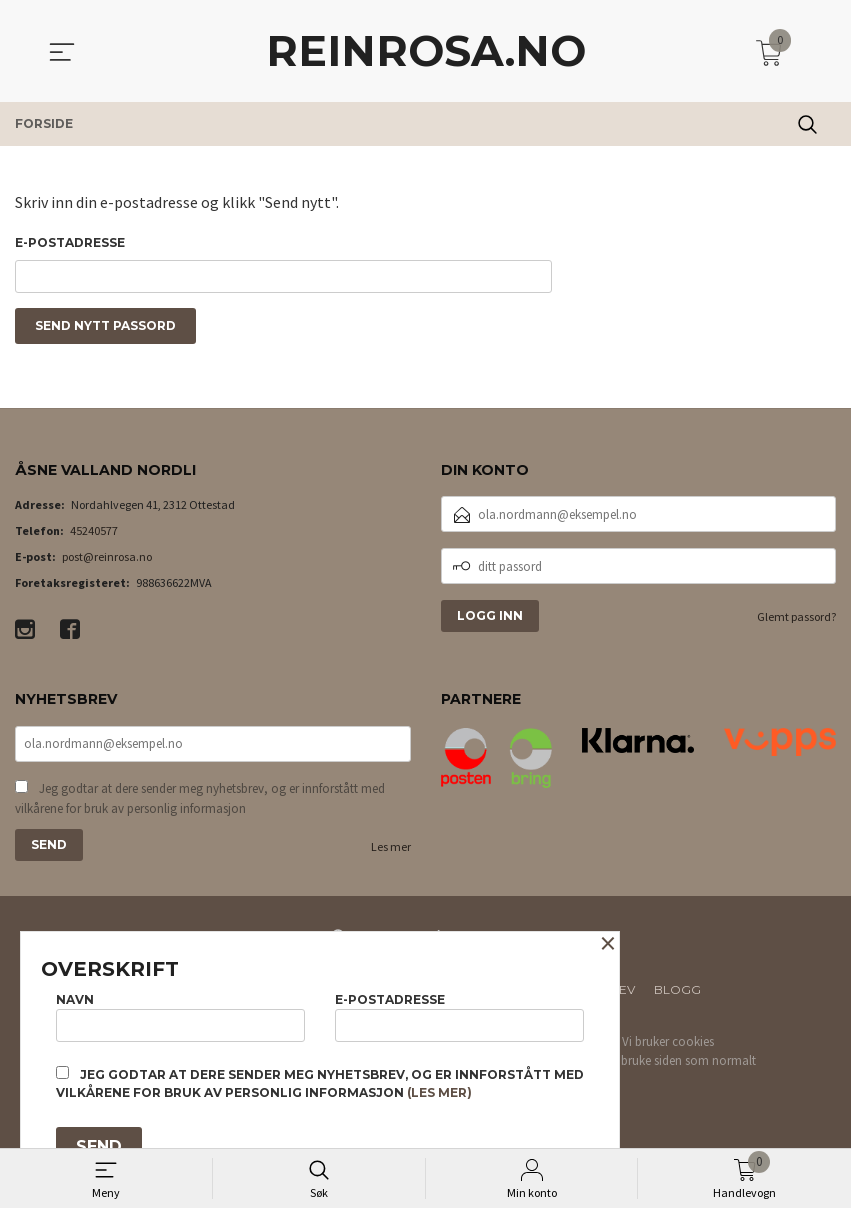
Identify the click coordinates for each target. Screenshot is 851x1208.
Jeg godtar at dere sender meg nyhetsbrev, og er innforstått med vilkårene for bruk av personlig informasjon (200, 804)
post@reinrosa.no (107, 561)
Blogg (677, 995)
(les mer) (439, 1092)
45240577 (94, 535)
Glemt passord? (796, 621)
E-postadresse (70, 242)
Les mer (391, 852)
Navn (180, 1014)
